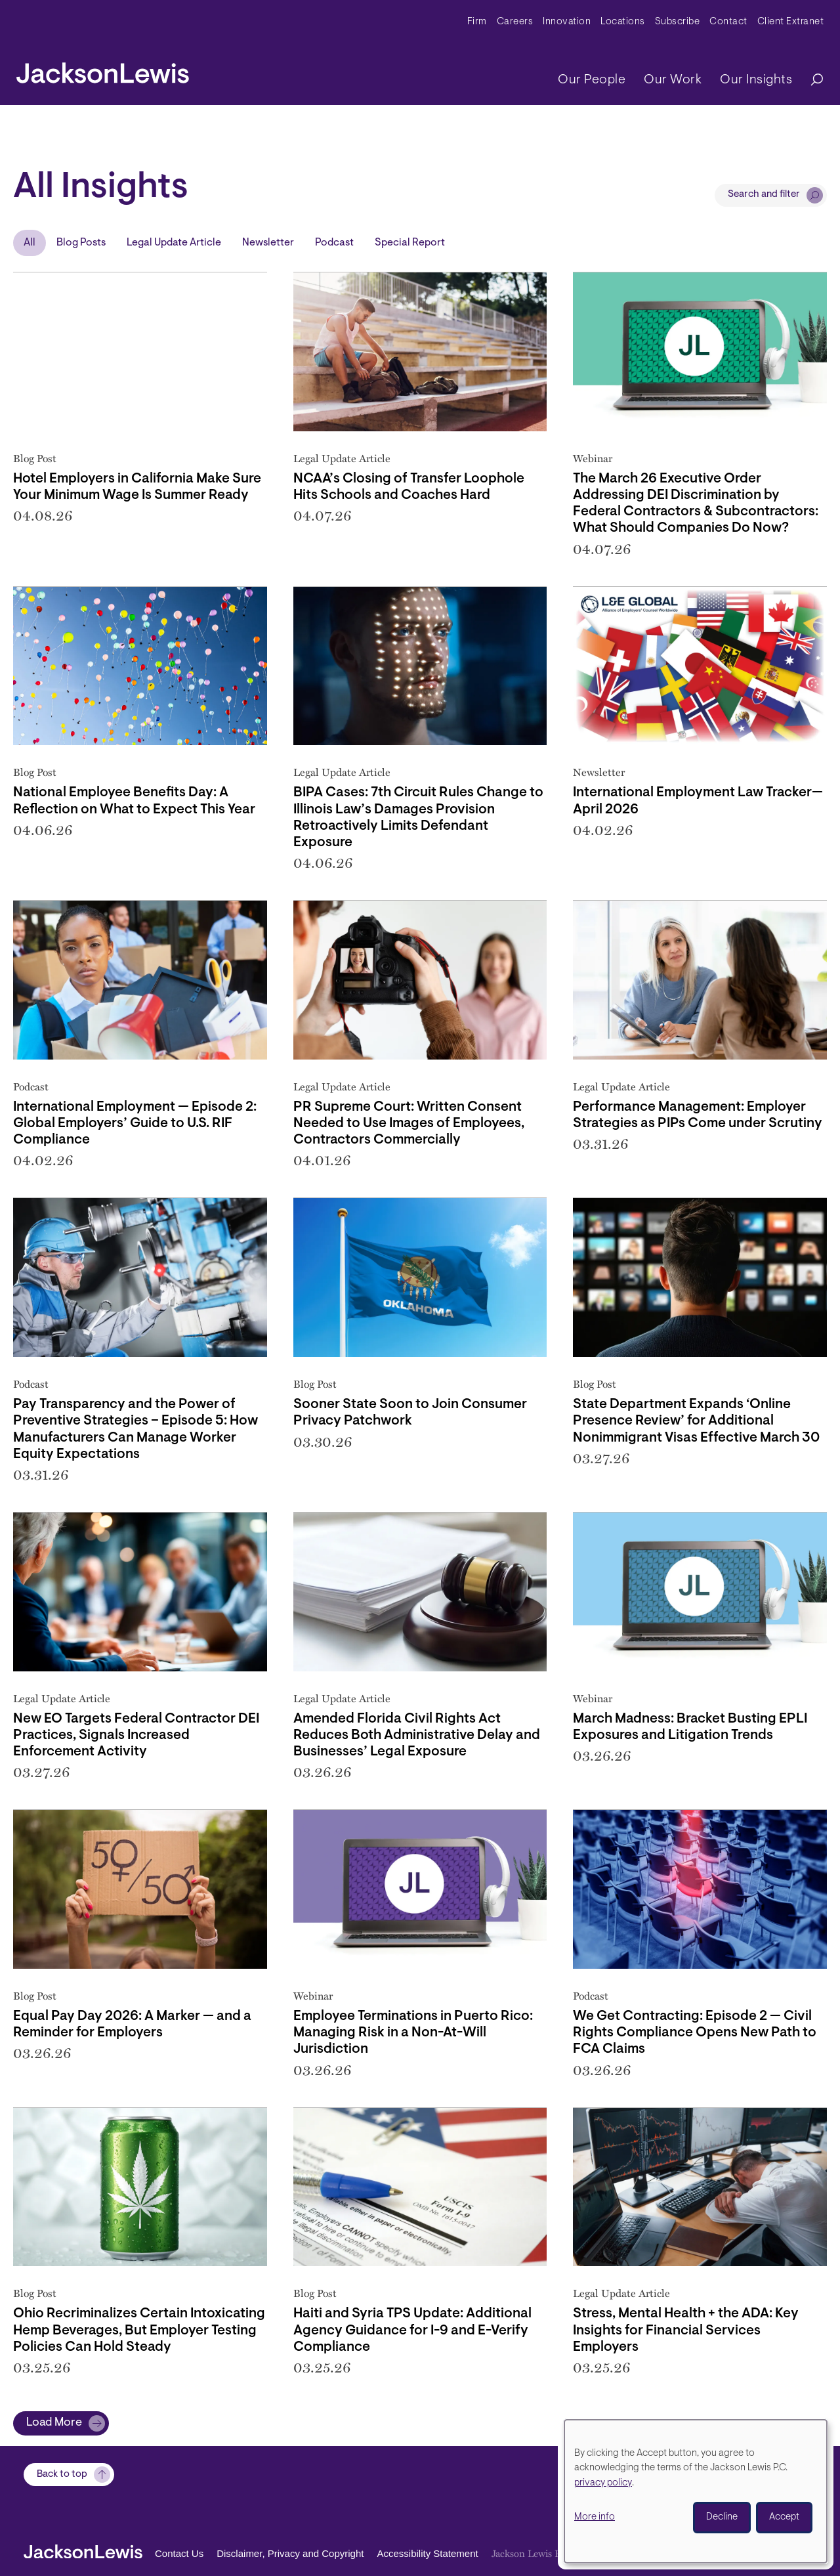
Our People (591, 80)
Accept (784, 2517)
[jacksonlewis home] (102, 69)
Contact (728, 22)
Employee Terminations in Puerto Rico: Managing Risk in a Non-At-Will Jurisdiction (413, 2032)
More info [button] (594, 2517)
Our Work (673, 80)
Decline (722, 2517)
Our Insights (756, 80)
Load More (54, 2423)
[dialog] (695, 2491)
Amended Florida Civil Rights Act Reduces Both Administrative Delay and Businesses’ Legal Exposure (416, 1735)
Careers (515, 22)
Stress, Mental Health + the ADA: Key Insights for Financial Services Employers (686, 2330)
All (29, 243)
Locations (622, 22)
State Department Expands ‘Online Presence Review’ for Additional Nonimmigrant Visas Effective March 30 (696, 1421)
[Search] (810, 80)
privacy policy (603, 2483)
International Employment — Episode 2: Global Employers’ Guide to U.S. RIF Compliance (135, 1123)
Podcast (334, 243)
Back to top (62, 2474)
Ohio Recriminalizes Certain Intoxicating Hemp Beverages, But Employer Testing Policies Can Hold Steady (139, 2330)
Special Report (410, 243)
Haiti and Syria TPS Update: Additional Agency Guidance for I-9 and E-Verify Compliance (412, 2330)
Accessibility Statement (427, 2553)
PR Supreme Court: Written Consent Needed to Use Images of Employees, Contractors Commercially (408, 1123)
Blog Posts (81, 243)
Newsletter (268, 243)
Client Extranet (790, 22)
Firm (477, 22)
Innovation (567, 22)
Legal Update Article (174, 243)
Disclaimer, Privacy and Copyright (290, 2553)
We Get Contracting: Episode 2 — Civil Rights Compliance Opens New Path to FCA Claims (694, 2032)
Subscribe (677, 22)
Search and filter (764, 195)
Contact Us (179, 2553)
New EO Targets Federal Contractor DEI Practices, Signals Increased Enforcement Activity (136, 1735)
